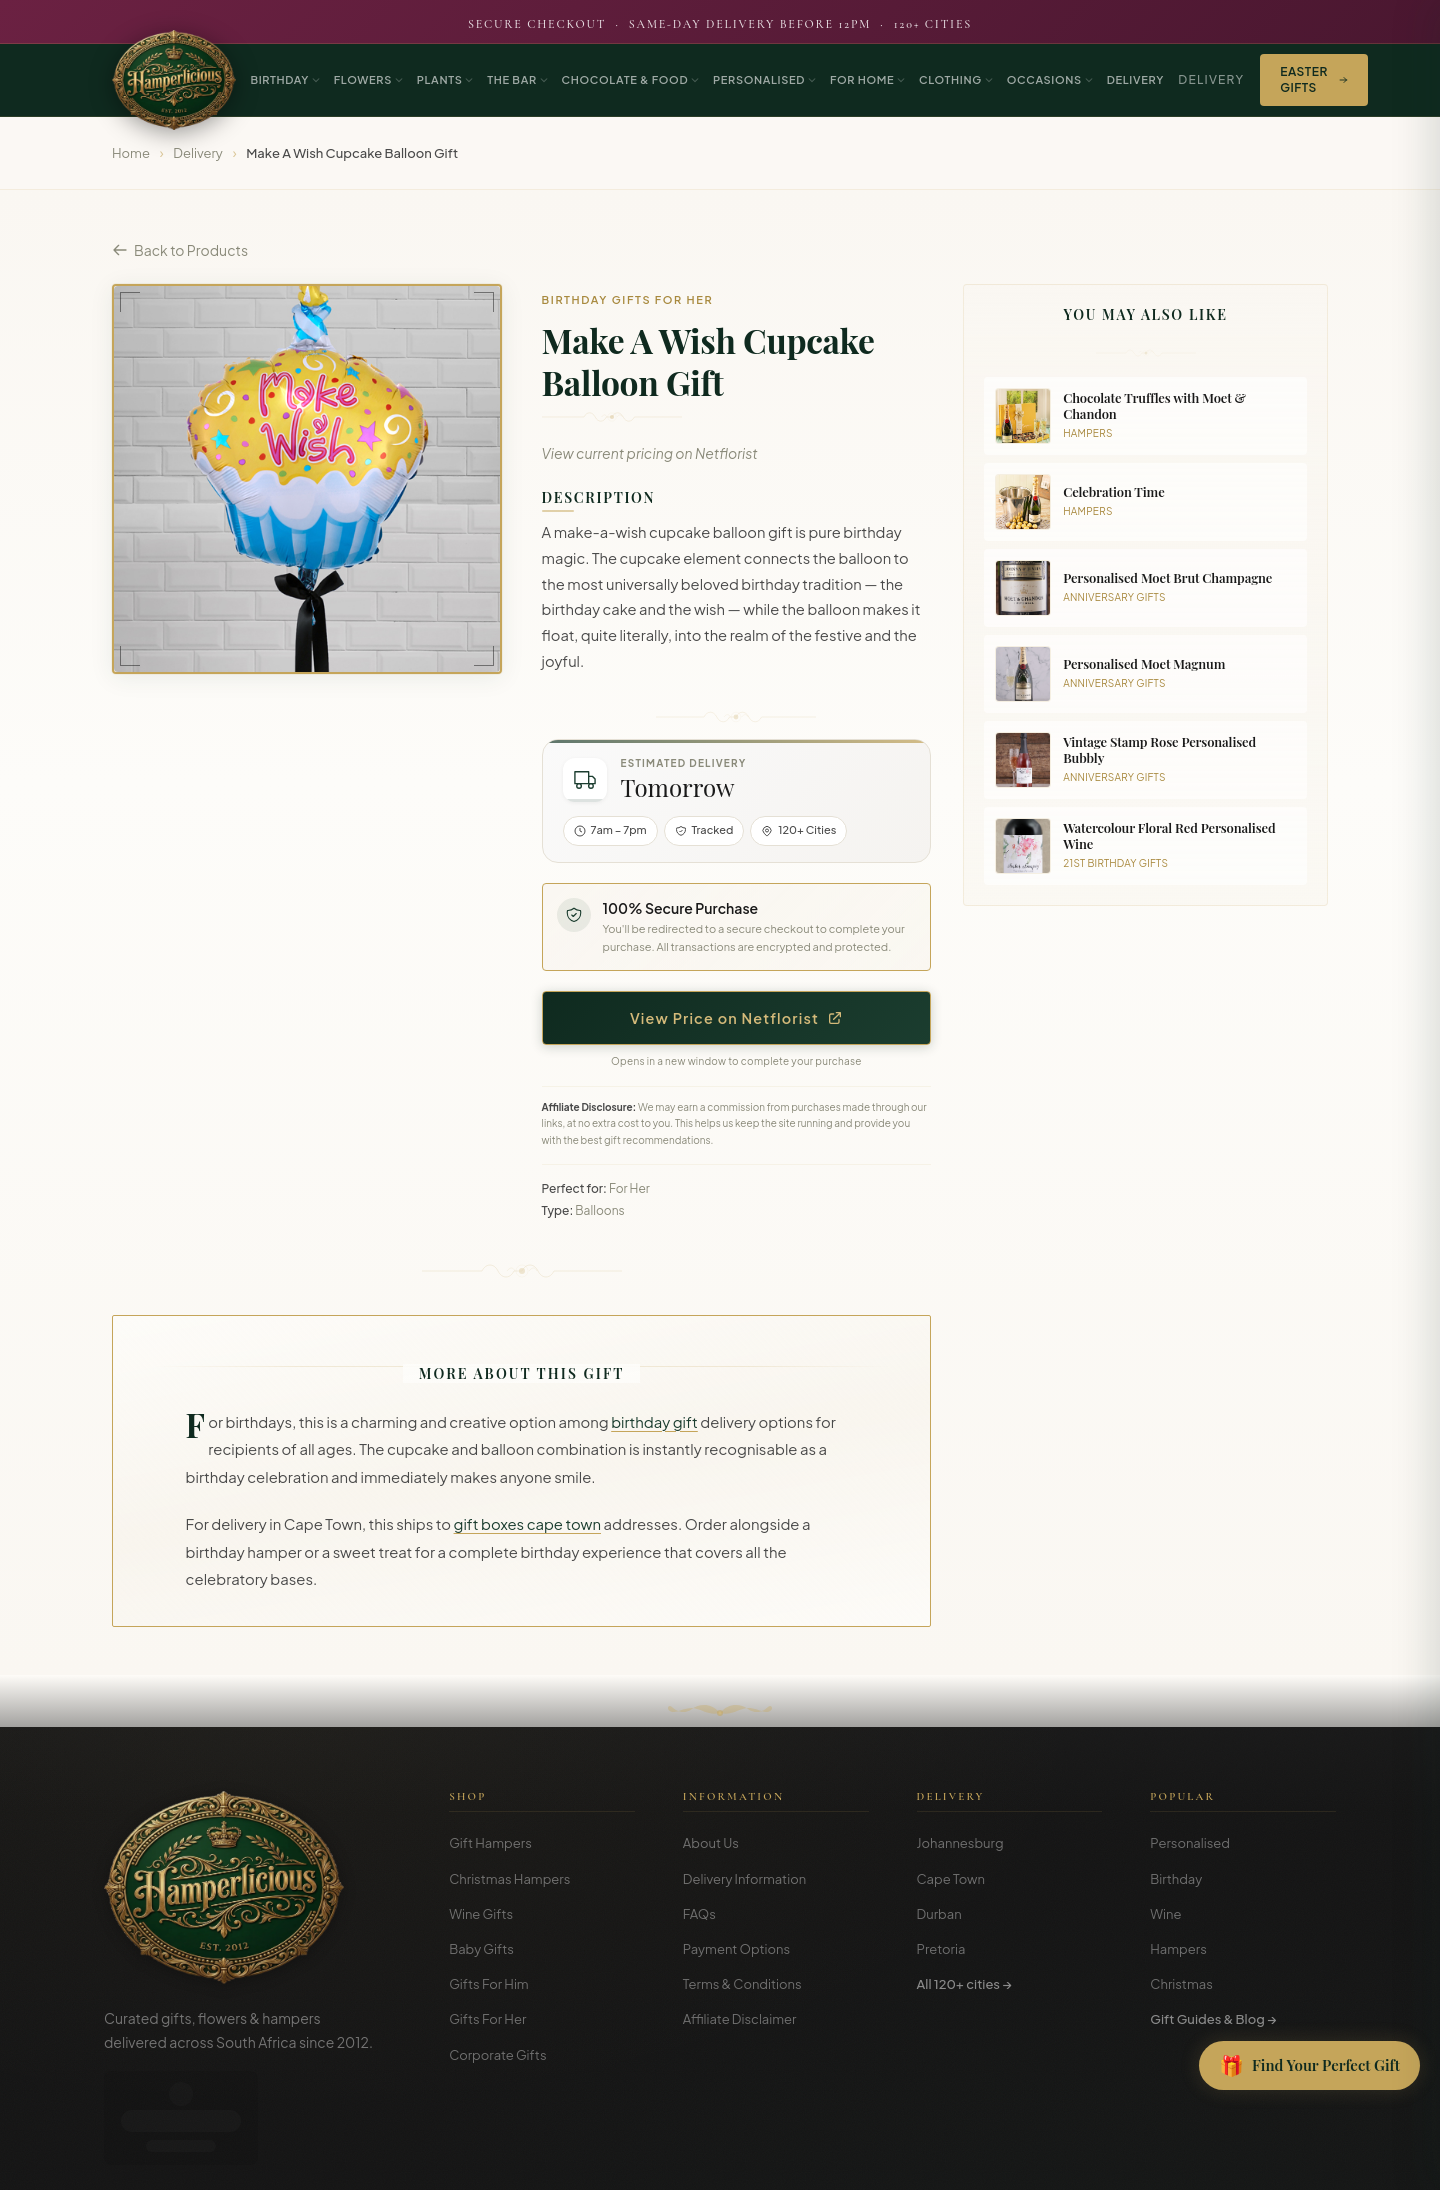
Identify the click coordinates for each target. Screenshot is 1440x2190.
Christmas (1181, 1984)
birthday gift (654, 1422)
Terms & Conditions (742, 1984)
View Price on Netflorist (736, 1018)
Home (131, 153)
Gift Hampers (490, 1843)
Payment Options (736, 1949)
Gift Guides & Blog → (1213, 2019)
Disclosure (1308, 2160)
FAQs (699, 1914)
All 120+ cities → (964, 1984)
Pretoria (941, 1949)
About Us (711, 1843)
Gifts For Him (489, 1984)
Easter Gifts (1313, 79)
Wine (1165, 1914)
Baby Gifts (481, 1949)
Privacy (1242, 2160)
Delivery (1211, 79)
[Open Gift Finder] (1309, 2066)
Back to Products (180, 250)
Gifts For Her (487, 2019)
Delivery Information (744, 1879)
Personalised (1190, 1843)
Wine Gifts (481, 1914)
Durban (939, 1914)
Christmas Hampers (509, 1879)
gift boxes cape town (527, 1524)
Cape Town (951, 1879)
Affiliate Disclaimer (740, 2019)
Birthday (1176, 1879)
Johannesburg (960, 1843)
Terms (1187, 2160)
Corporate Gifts (497, 2055)
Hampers (1178, 1949)
